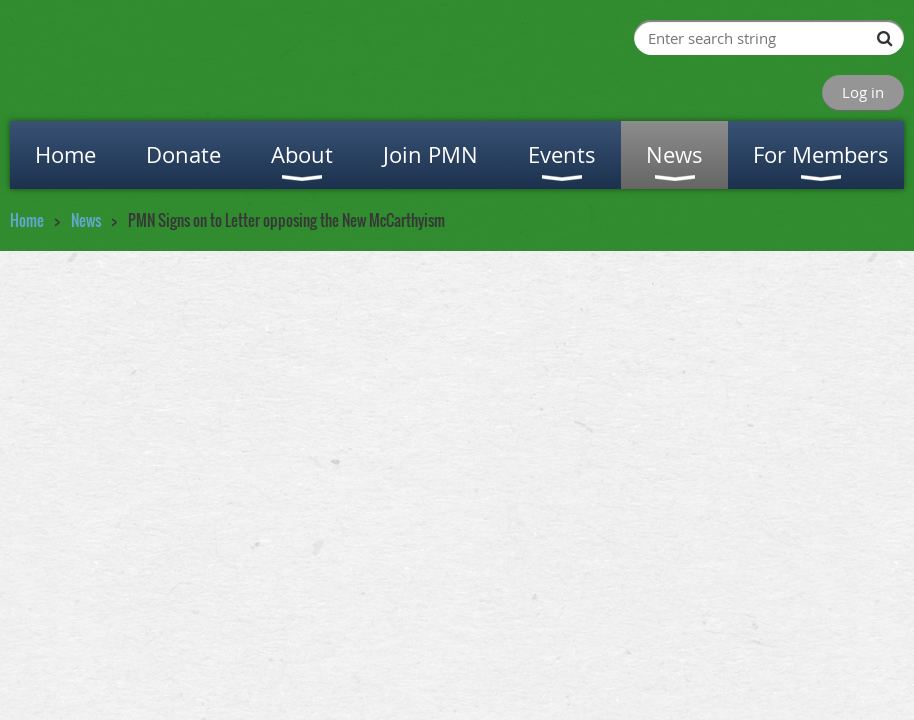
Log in (863, 92)
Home (27, 220)
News (86, 220)
